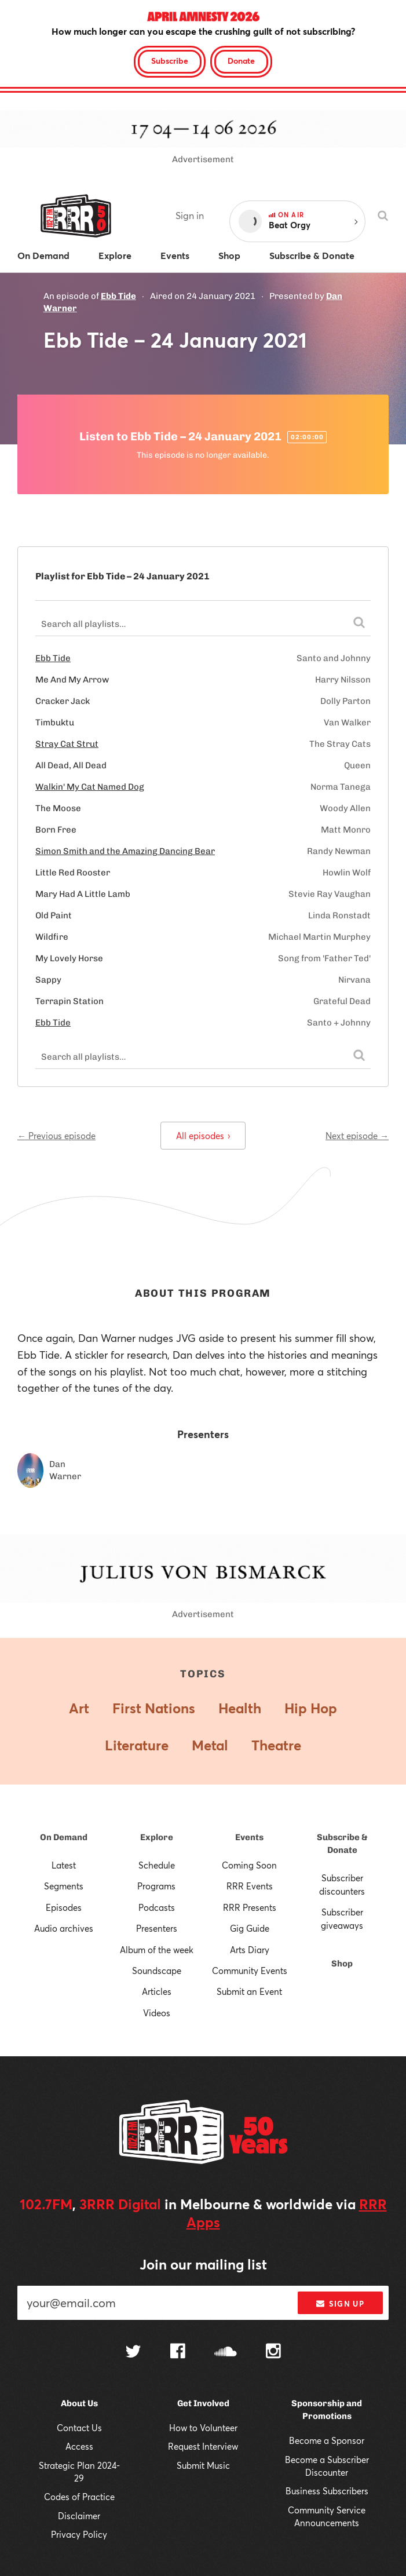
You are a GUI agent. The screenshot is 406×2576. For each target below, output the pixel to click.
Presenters (156, 1928)
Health (239, 1708)
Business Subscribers (327, 2491)
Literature (137, 1745)
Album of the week (156, 1949)
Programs (156, 1886)
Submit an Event (249, 1991)
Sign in (189, 215)
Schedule (156, 1865)
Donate (241, 60)
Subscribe (169, 60)
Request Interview (203, 2446)
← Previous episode (56, 1135)
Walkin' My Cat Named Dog (89, 787)
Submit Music (203, 2465)
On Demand (63, 1837)
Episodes (64, 1907)
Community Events (249, 1970)
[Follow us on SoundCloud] (225, 2352)
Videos (156, 2013)
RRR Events (249, 1886)
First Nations (153, 1708)
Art (79, 1708)
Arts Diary (249, 1949)
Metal (210, 1745)
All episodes (203, 1135)
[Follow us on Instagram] (273, 2352)
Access (79, 2446)
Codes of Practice (79, 2496)
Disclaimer (79, 2516)
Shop (342, 1963)
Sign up (340, 2303)
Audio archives (63, 1928)
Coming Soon (249, 1865)
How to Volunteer (203, 2427)
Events (249, 1837)
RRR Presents (249, 1907)
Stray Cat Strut (66, 744)
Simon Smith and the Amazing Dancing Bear (125, 851)
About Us (79, 2403)
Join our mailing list (203, 2264)
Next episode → (357, 1135)
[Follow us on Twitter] (133, 2352)
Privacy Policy (79, 2534)
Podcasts (156, 1907)
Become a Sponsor (326, 2440)
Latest (64, 1865)
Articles (156, 1991)
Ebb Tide (118, 296)
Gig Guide (249, 1928)
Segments (63, 1886)
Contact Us (79, 2427)
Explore (156, 1837)
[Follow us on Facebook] (177, 2352)
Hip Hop (310, 1708)
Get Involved (203, 2403)
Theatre (276, 1745)
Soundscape (156, 1970)
